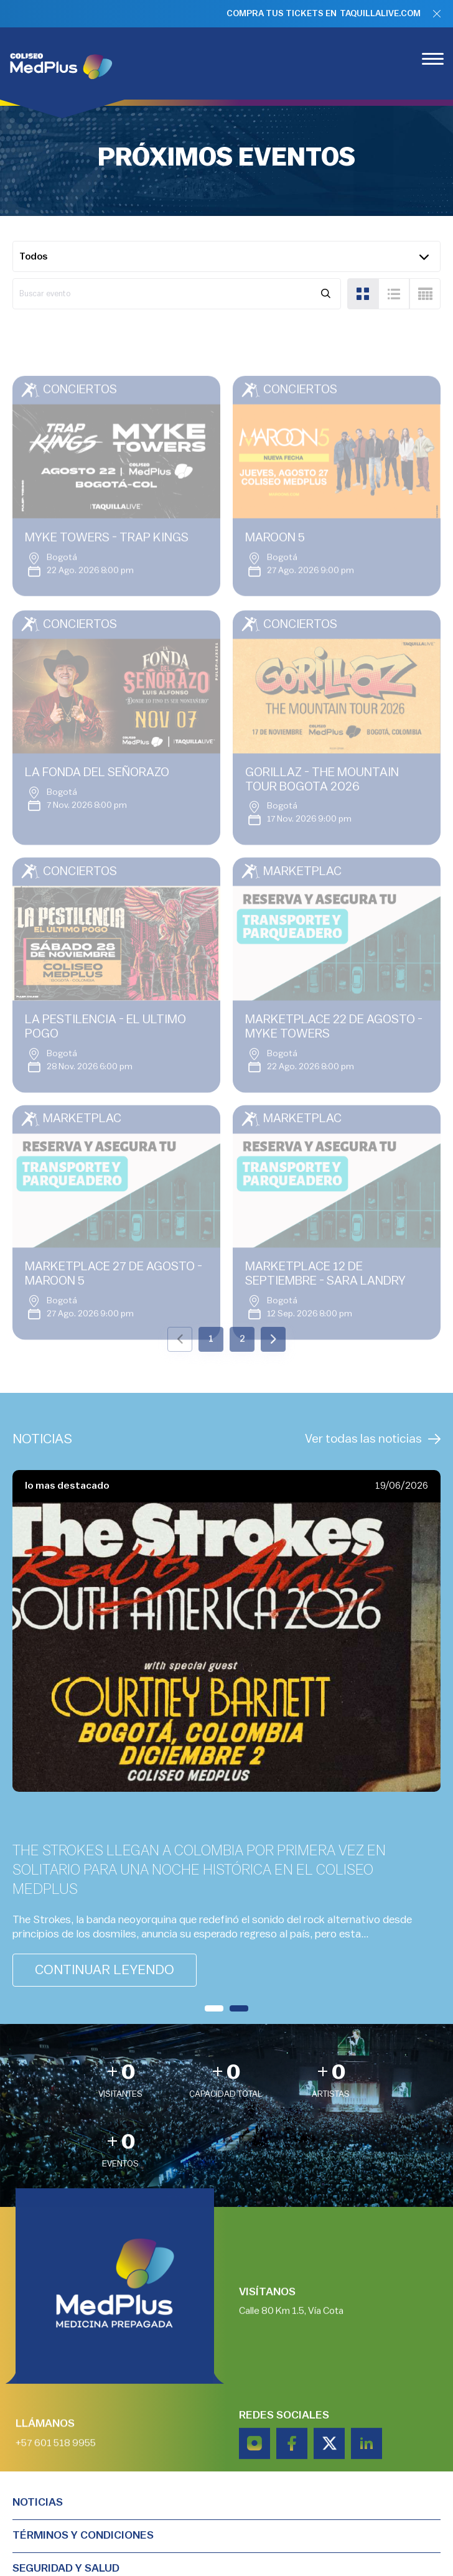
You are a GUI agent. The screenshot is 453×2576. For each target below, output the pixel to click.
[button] (214, 2008)
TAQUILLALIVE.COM (380, 13)
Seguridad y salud (65, 2568)
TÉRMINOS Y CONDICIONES (83, 2535)
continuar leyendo (104, 1970)
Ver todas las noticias (373, 1439)
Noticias (37, 2502)
